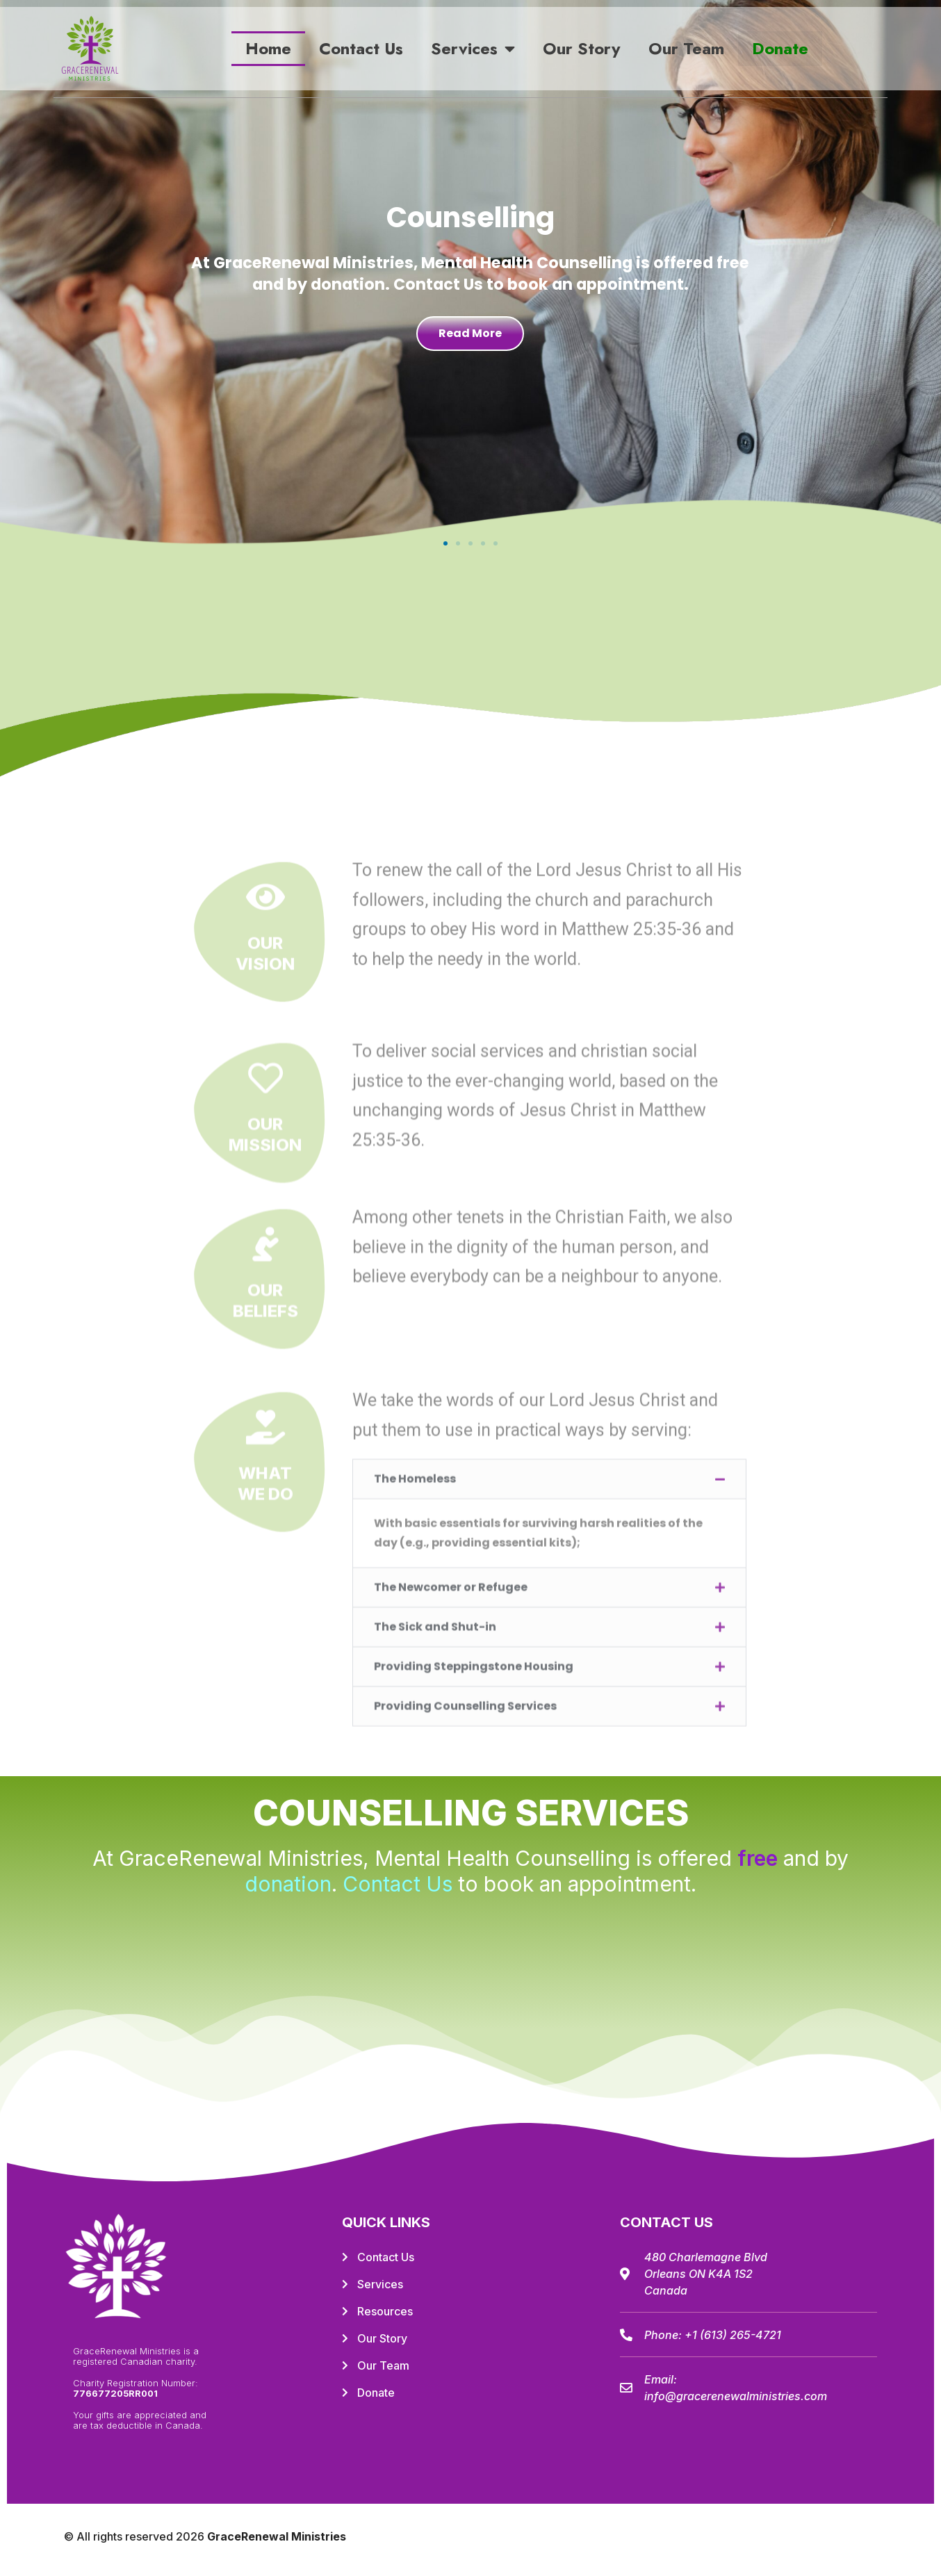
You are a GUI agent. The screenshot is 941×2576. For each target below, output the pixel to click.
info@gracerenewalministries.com (735, 2396)
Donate (780, 48)
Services (473, 48)
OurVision (265, 1645)
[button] (445, 543)
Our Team (686, 48)
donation (288, 1883)
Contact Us (361, 48)
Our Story (582, 48)
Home (268, 48)
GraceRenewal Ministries (276, 2536)
